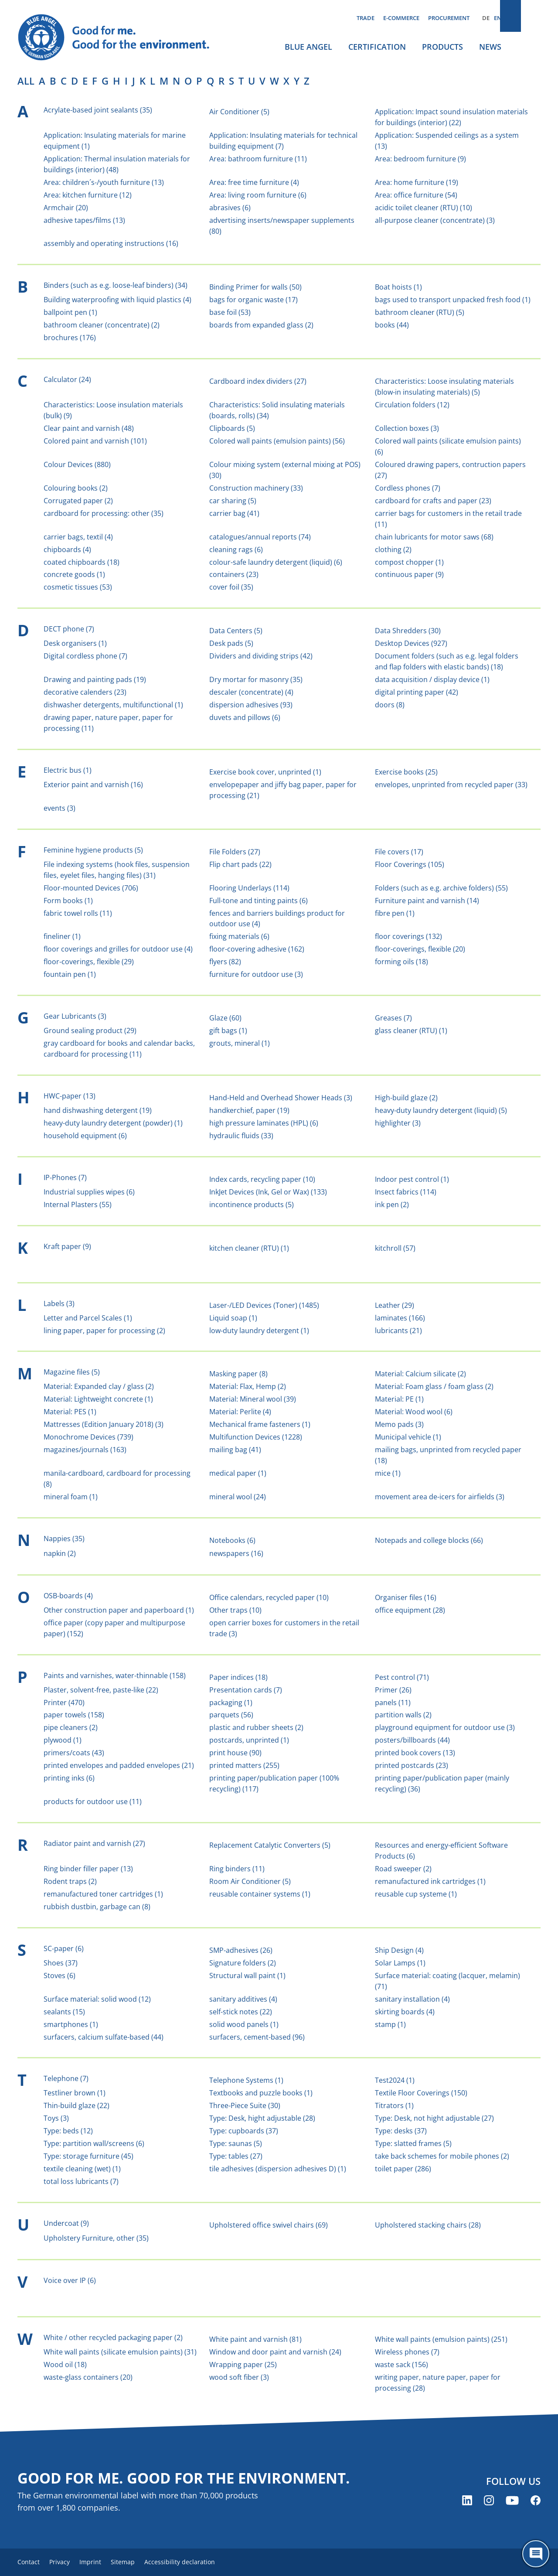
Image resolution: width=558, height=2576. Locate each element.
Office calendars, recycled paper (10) (269, 1597)
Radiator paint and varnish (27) (94, 1843)
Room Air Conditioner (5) (250, 1881)
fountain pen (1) (70, 974)
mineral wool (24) (237, 1496)
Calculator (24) (67, 379)
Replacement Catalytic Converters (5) (269, 1845)
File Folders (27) (234, 851)
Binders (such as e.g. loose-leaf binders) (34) (115, 285)
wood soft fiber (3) (239, 2377)
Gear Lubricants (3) (75, 1016)
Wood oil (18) (65, 2364)
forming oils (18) (401, 961)
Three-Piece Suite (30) (244, 2105)
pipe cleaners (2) (71, 1727)
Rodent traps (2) (70, 1881)
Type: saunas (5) (235, 2143)
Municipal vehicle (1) (408, 1437)
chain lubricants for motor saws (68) (434, 537)
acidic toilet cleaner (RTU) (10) (423, 207)
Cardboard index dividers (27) (257, 381)
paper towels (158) (74, 1715)
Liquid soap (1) (233, 1318)
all (25, 80)
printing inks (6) (69, 1778)
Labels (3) (59, 1303)
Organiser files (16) (405, 1597)
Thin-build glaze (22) (76, 2105)
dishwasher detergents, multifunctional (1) (113, 705)
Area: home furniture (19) (416, 182)
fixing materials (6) (239, 936)
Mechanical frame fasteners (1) (259, 1424)
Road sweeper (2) (403, 1868)
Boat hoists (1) (398, 287)
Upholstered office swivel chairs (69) (268, 2225)
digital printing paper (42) (416, 692)
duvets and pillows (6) (244, 717)
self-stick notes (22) (240, 2011)
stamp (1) (390, 2024)
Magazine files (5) (72, 1372)
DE (486, 18)
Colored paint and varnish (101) (95, 441)
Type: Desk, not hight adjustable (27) (434, 2118)
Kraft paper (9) (67, 1246)
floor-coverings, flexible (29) (89, 961)
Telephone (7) (66, 2078)
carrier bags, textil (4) (78, 537)
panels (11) (393, 1702)
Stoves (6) (59, 1975)
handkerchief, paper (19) (249, 1110)
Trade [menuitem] (365, 18)
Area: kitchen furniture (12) (88, 195)
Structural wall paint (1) (247, 1975)
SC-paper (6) (64, 1948)
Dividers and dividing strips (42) (261, 656)
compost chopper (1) (409, 562)
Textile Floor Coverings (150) (421, 2093)
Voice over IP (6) (70, 2280)
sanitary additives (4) (243, 1999)
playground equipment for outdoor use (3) (445, 1727)
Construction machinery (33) (256, 488)
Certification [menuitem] (377, 46)
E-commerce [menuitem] (401, 18)
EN (497, 18)
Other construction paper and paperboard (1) (119, 1610)
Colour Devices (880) (77, 464)
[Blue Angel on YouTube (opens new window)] (512, 2502)
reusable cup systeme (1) (416, 1894)
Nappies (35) (64, 1538)
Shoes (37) (61, 1963)
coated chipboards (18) (81, 562)
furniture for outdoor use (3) (256, 974)
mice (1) (388, 1473)
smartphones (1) (71, 2024)
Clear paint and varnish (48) (89, 428)
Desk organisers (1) (75, 643)
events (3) (59, 808)
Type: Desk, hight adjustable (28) (262, 2118)
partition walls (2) (403, 1715)
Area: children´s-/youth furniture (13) (104, 182)
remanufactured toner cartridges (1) (103, 1894)
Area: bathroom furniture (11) (258, 159)
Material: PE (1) (399, 1399)
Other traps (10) (235, 1610)
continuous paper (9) (409, 574)
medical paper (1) (237, 1473)
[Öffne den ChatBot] (535, 2553)
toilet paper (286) (403, 2168)
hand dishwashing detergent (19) (98, 1110)
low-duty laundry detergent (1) (259, 1330)
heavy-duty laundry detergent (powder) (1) (113, 1123)
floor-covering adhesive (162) (256, 949)
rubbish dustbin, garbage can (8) (97, 1906)
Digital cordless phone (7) (85, 656)
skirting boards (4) (405, 2011)
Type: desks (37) (401, 2131)
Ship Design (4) (399, 1950)
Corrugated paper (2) (78, 500)
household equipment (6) (85, 1135)
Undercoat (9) (66, 2223)
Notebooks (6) (232, 1540)
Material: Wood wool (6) (414, 1411)
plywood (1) (63, 1740)
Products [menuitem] (442, 46)
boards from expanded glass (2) (261, 325)
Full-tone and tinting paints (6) (258, 900)
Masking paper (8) (238, 1373)
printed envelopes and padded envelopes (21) (119, 1765)
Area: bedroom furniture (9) (420, 159)
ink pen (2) (392, 1204)
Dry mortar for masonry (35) (256, 679)
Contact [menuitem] (28, 2563)
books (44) (392, 325)
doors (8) (390, 705)
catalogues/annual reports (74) (260, 537)
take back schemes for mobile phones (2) (442, 2156)
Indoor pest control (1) (412, 1179)
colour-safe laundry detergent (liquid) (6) (275, 562)
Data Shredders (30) (408, 630)
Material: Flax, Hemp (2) (247, 1386)
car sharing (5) (232, 500)
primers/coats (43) (74, 1752)
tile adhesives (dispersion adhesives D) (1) (277, 2168)
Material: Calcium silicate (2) (420, 1373)
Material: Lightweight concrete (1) (98, 1399)
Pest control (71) (402, 1677)
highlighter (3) (398, 1123)
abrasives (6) (230, 207)
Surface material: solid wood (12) (97, 1999)
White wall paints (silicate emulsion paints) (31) (120, 2352)
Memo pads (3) (399, 1424)
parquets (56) (231, 1715)
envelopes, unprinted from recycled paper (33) (451, 784)
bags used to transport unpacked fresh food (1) (453, 299)
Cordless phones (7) (407, 488)
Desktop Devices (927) (411, 643)
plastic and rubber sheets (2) (256, 1727)
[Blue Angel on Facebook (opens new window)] (536, 2502)
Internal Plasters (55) (78, 1204)
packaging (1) (230, 1702)
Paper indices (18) (238, 1677)
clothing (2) (393, 549)
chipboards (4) (67, 549)
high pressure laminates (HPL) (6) (263, 1123)
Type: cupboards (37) (243, 2131)
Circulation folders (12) (412, 404)
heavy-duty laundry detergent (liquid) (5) (441, 1110)
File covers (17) (399, 851)
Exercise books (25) (406, 772)
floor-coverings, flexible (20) (420, 949)
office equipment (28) (410, 1610)
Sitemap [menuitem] (138, 2563)
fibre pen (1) (395, 913)
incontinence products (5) (251, 1204)
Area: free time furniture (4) (254, 182)
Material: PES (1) (70, 1411)
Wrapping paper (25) (243, 2364)
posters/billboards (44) (412, 1740)
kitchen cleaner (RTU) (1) (249, 1248)
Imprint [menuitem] (101, 2563)
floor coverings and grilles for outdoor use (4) (118, 949)
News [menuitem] (490, 46)
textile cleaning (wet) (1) (82, 2168)
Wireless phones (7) (407, 2352)
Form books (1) (68, 900)
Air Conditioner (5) (239, 111)
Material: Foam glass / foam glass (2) (434, 1386)
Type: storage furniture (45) (88, 2156)
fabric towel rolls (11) (78, 913)
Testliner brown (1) (74, 2093)
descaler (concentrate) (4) (251, 692)
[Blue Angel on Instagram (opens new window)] (489, 2502)
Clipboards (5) (232, 428)
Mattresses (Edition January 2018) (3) (103, 1424)
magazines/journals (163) (85, 1449)
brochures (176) (70, 337)
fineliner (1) (62, 936)
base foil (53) (230, 312)
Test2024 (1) (395, 2080)
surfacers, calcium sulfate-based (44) (103, 2037)
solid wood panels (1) (244, 2024)
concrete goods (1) (74, 574)
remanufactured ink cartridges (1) (430, 1881)
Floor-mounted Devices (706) (91, 888)
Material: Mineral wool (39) (252, 1399)
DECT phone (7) (69, 629)
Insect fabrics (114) (405, 1192)
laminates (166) (400, 1318)
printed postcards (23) (411, 1765)
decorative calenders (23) (85, 692)
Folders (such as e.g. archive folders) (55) (441, 888)
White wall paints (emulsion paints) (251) (441, 2339)
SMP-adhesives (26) (240, 1950)
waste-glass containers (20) (88, 2377)
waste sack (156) (401, 2364)
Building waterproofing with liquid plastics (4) (117, 299)
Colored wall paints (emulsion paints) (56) (277, 441)
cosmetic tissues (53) (78, 587)
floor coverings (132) (408, 936)
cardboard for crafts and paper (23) (433, 500)
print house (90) (235, 1752)
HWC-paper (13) (69, 1096)
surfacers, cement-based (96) (257, 2037)
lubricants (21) (398, 1330)
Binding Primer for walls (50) (255, 287)
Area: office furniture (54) (416, 195)
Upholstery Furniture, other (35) (96, 2238)
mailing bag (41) (235, 1449)
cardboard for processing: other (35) (103, 513)
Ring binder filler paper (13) (88, 1868)
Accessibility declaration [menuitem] (200, 2563)
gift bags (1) (228, 1030)
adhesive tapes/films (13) (84, 220)
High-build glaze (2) (406, 1097)
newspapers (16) (236, 1553)
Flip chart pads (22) (240, 864)
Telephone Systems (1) (246, 2080)
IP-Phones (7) (65, 1177)
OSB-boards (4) (68, 1595)
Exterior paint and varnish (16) (93, 784)
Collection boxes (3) (407, 428)
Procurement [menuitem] (449, 18)
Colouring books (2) (76, 488)
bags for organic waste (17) (253, 299)
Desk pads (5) (231, 643)
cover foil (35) (231, 587)
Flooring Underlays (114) (249, 888)
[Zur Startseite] (122, 37)
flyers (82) (225, 961)
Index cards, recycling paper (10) (262, 1179)
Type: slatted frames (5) (413, 2143)
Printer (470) (64, 1702)
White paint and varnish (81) (255, 2339)
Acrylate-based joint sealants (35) (98, 110)
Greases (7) (393, 1018)
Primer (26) (393, 1690)
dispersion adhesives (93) (251, 705)
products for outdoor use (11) (93, 1801)
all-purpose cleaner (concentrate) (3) (435, 220)
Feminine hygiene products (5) (93, 850)
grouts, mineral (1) (239, 1043)
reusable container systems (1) (259, 1894)
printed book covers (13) (415, 1752)
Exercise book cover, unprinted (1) (265, 772)
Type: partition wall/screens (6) (94, 2143)
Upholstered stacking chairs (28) (428, 2225)
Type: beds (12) (68, 2131)
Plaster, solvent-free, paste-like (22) (101, 1690)
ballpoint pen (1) (70, 312)
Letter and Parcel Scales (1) (88, 1318)
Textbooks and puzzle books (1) (261, 2093)
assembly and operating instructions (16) (111, 243)
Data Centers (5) (235, 630)
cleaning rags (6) (236, 549)
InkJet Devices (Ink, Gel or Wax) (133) (268, 1192)
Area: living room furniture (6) (257, 195)
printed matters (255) (244, 1765)
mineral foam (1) (71, 1496)
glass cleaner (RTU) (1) (411, 1030)
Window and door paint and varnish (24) (275, 2352)
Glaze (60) (225, 1018)
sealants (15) (64, 2011)
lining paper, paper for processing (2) (104, 1330)
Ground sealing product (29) (90, 1030)
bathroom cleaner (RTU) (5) (419, 312)
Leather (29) (394, 1305)
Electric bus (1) (68, 770)
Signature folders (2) (242, 1963)
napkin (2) (60, 1553)
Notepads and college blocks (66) (429, 1540)
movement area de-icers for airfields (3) (439, 1496)
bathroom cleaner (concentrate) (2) (102, 325)
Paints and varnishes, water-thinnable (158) (115, 1675)
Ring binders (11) (237, 1868)
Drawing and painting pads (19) (95, 679)
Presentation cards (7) (245, 1690)
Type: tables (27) (235, 2156)
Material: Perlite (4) (240, 1411)
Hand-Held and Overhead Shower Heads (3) (280, 1097)
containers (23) (234, 574)
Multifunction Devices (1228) (255, 1437)
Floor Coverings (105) (409, 864)
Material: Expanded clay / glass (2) (99, 1386)
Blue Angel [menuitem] (308, 46)
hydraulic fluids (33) (241, 1135)
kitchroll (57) (395, 1248)
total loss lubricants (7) (81, 2181)
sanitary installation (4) (412, 1999)
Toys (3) (56, 2118)
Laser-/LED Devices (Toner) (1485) (264, 1305)
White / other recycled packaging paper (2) (113, 2337)
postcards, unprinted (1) (249, 1740)
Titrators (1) (394, 2105)
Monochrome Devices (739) (88, 1437)
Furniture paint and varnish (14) (427, 900)
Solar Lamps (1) (400, 1963)
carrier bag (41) (234, 513)
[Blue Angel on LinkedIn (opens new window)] (467, 2502)
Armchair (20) (66, 207)
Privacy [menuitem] (65, 2563)
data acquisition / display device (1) (432, 679)
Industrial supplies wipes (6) (89, 1192)
